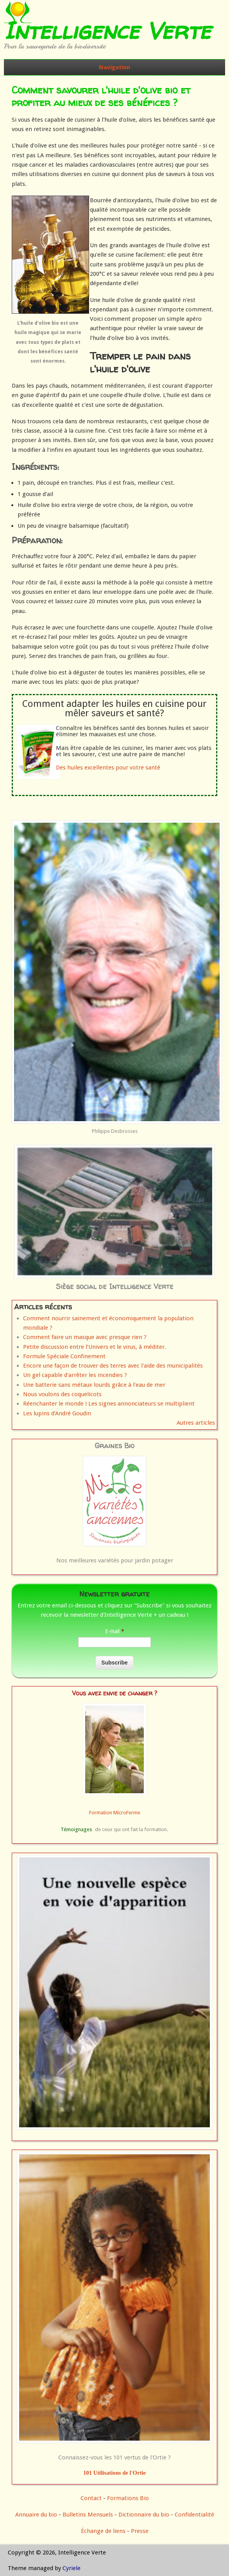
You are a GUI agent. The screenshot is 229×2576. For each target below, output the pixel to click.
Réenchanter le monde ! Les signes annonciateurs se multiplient (109, 1403)
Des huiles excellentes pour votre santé (108, 767)
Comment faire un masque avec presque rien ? (85, 1337)
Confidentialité (194, 2514)
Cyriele (72, 2568)
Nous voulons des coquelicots (62, 1394)
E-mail (114, 1631)
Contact (91, 2498)
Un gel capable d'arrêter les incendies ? (75, 1375)
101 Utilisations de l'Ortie (114, 2473)
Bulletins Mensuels (88, 2514)
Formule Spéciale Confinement (64, 1356)
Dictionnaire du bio (143, 2514)
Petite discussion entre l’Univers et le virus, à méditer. (94, 1346)
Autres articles (196, 1422)
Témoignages (76, 1829)
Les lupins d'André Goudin (57, 1413)
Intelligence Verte (107, 30)
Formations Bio (128, 2498)
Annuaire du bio (36, 2514)
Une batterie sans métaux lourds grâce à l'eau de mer (94, 1384)
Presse (139, 2531)
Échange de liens (104, 2531)
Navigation (114, 67)
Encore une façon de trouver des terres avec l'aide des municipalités (113, 1365)
